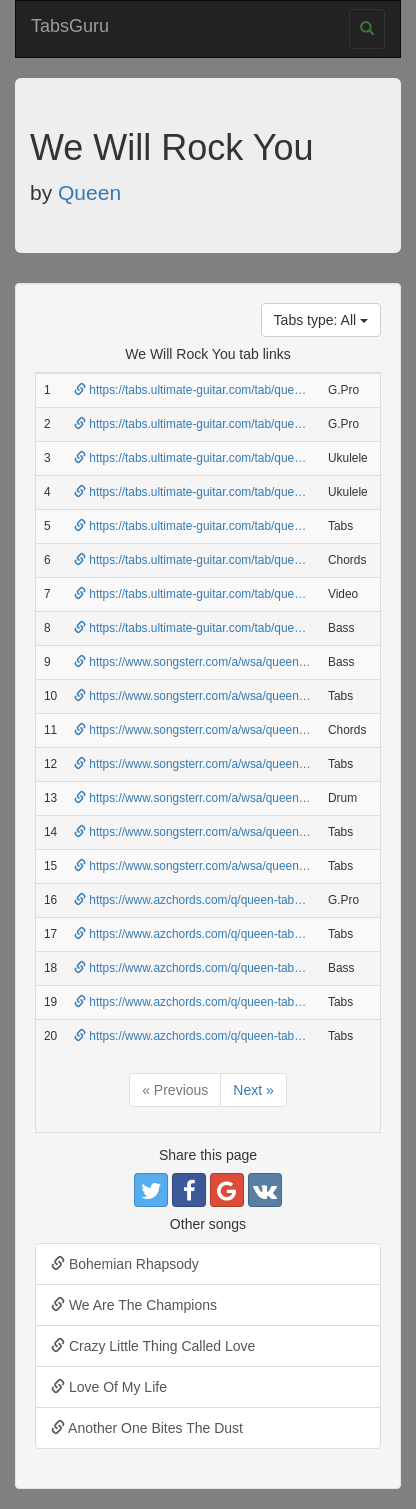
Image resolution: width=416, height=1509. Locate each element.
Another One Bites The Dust (147, 1428)
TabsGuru (70, 26)
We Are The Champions (134, 1305)
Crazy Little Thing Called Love (153, 1346)
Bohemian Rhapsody (125, 1264)
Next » (253, 1090)
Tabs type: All (321, 320)
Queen (89, 192)
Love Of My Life (109, 1387)
